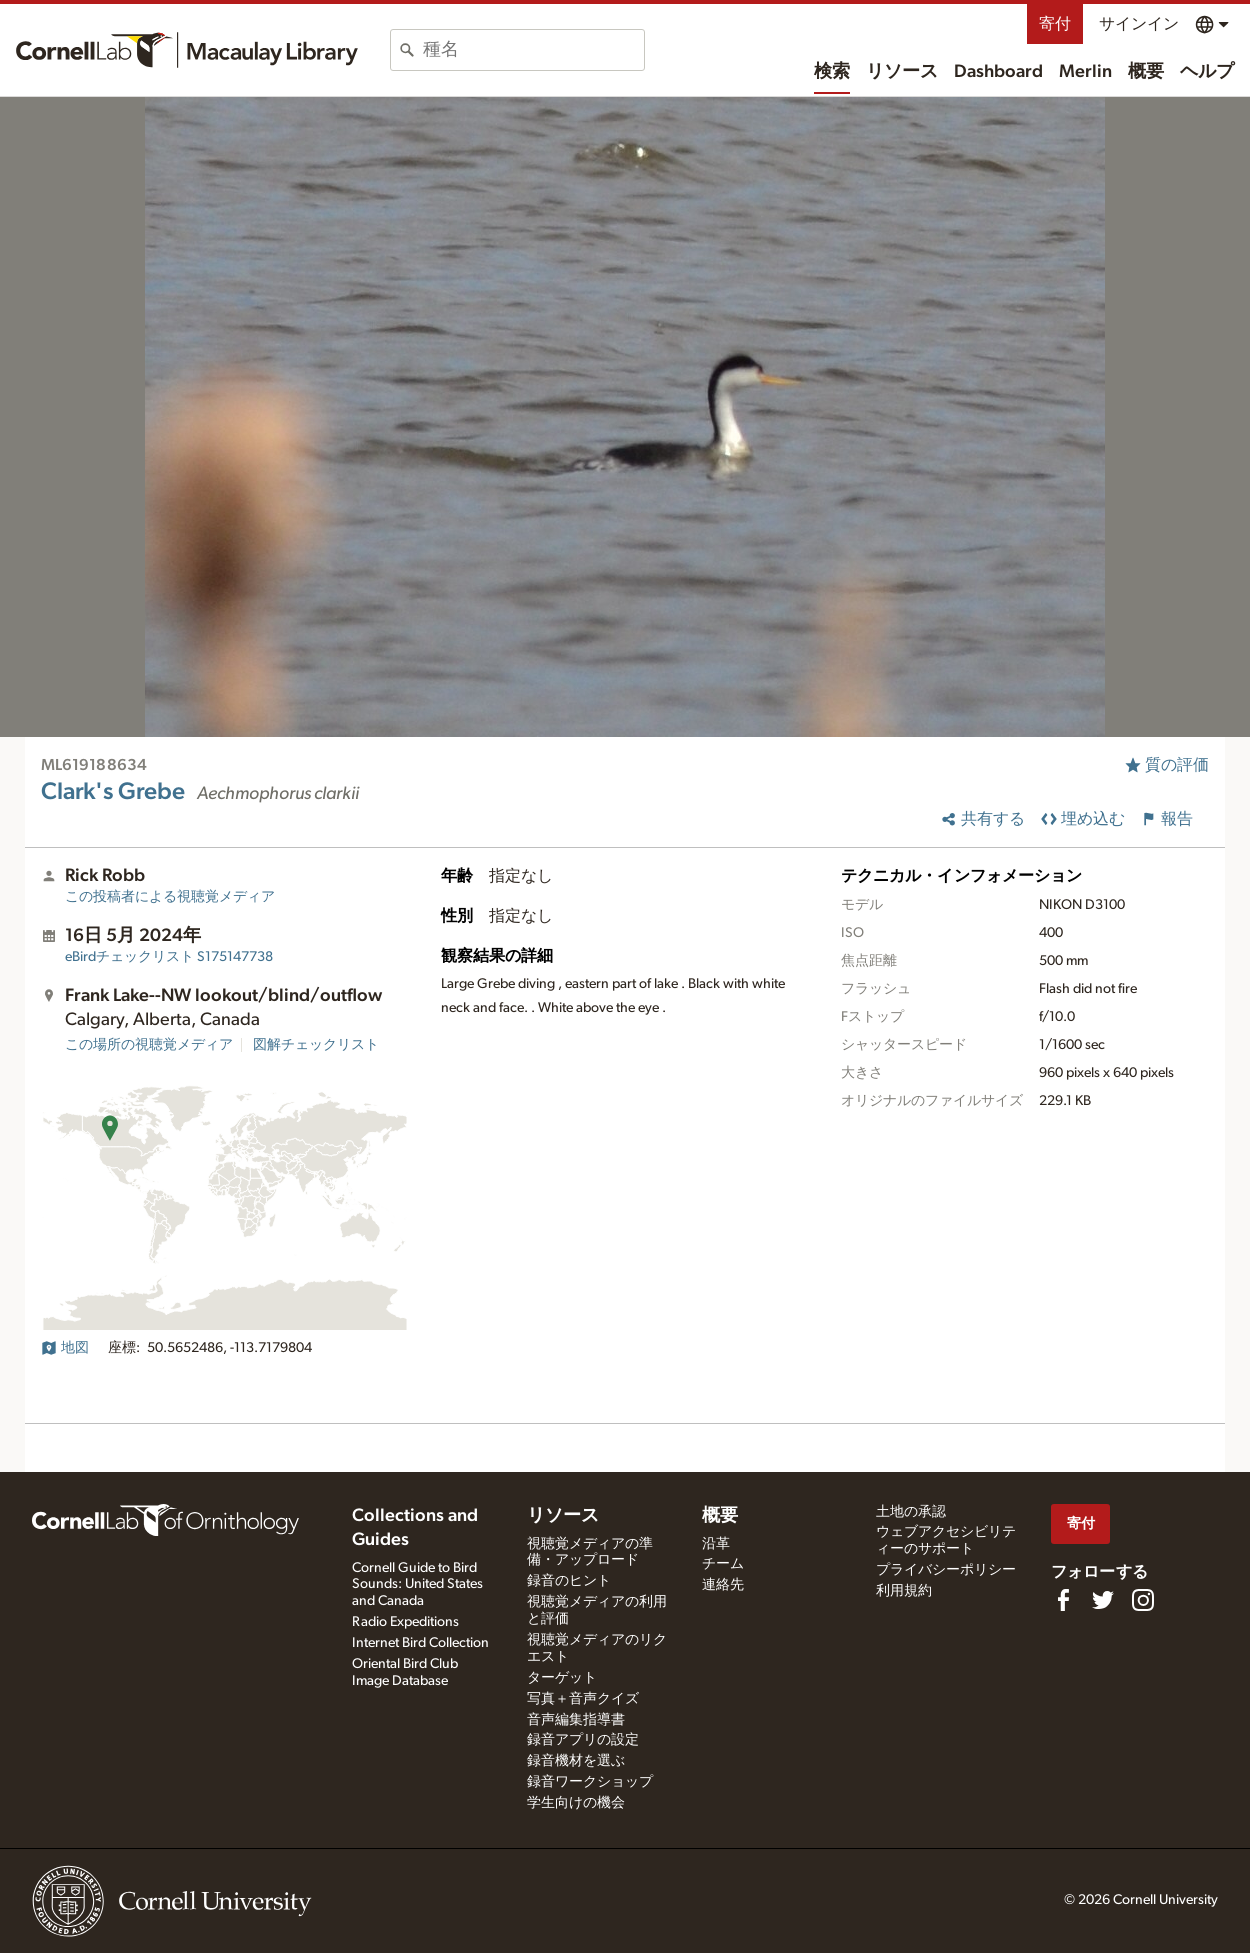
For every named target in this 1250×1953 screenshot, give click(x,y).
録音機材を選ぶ (576, 1761)
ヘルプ (1207, 72)
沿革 (716, 1544)
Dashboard (998, 72)
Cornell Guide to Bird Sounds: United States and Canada (417, 1585)
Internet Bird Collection (420, 1643)
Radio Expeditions (405, 1622)
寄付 (1055, 24)
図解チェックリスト (316, 1045)
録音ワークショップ (590, 1782)
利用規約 (904, 1591)
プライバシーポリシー (946, 1570)
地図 (65, 1348)
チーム (723, 1564)
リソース (902, 72)
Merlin (1085, 72)
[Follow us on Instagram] (1143, 1600)
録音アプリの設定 (583, 1740)
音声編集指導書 (576, 1720)
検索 (832, 72)
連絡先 (723, 1585)
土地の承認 (911, 1512)
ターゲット (562, 1678)
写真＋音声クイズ (583, 1699)
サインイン (1139, 24)
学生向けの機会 (576, 1803)
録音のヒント (569, 1581)
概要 (1146, 72)
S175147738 (169, 957)
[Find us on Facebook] (1063, 1600)
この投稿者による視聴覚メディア (170, 897)
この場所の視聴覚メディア (149, 1045)
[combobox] (533, 50)
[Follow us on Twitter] (1103, 1600)
